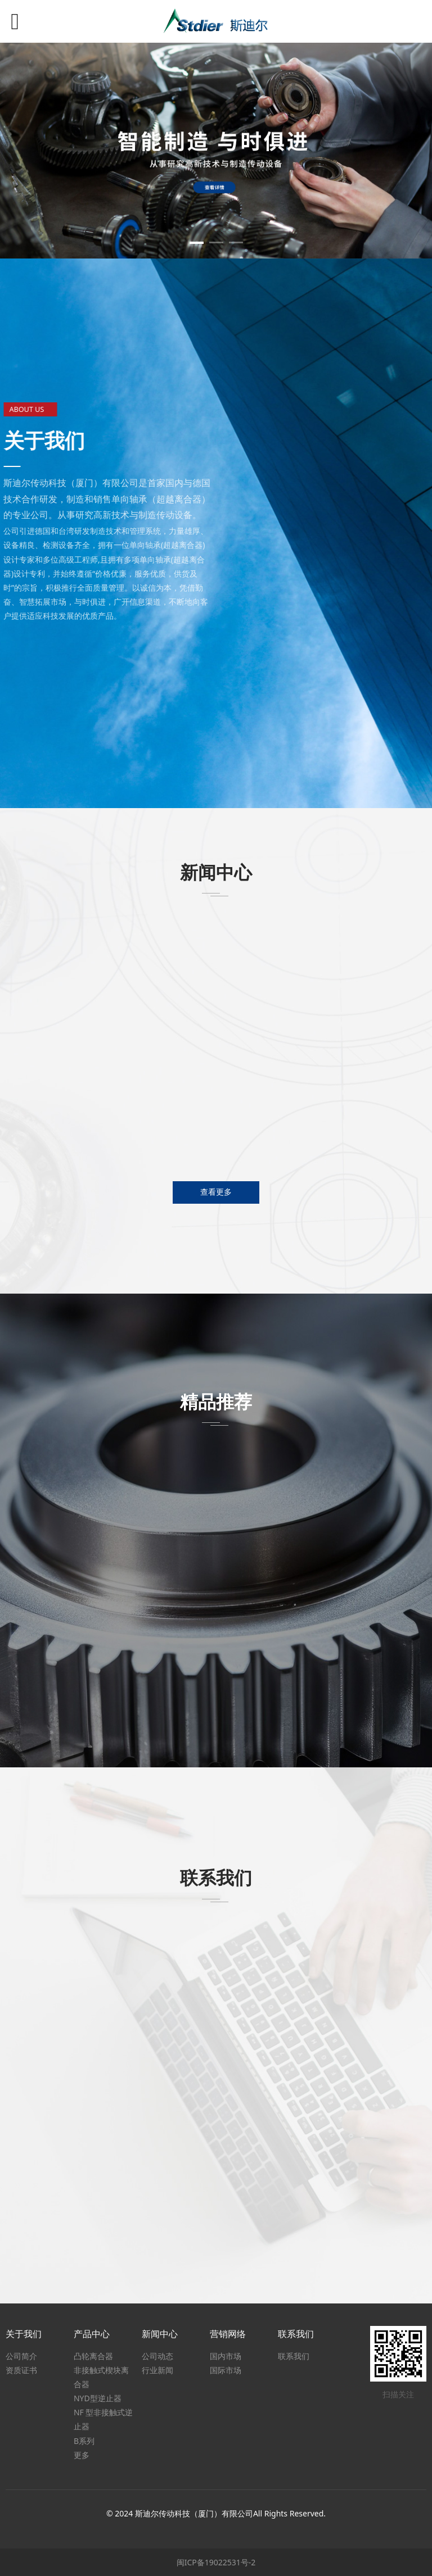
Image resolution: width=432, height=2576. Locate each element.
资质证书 (21, 2370)
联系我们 (293, 2356)
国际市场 (225, 2370)
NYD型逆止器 (98, 2398)
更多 (81, 2455)
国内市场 (225, 2356)
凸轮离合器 (93, 2356)
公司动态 (157, 2356)
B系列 (84, 2441)
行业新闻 (157, 2370)
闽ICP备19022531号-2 (216, 2562)
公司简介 (21, 2356)
